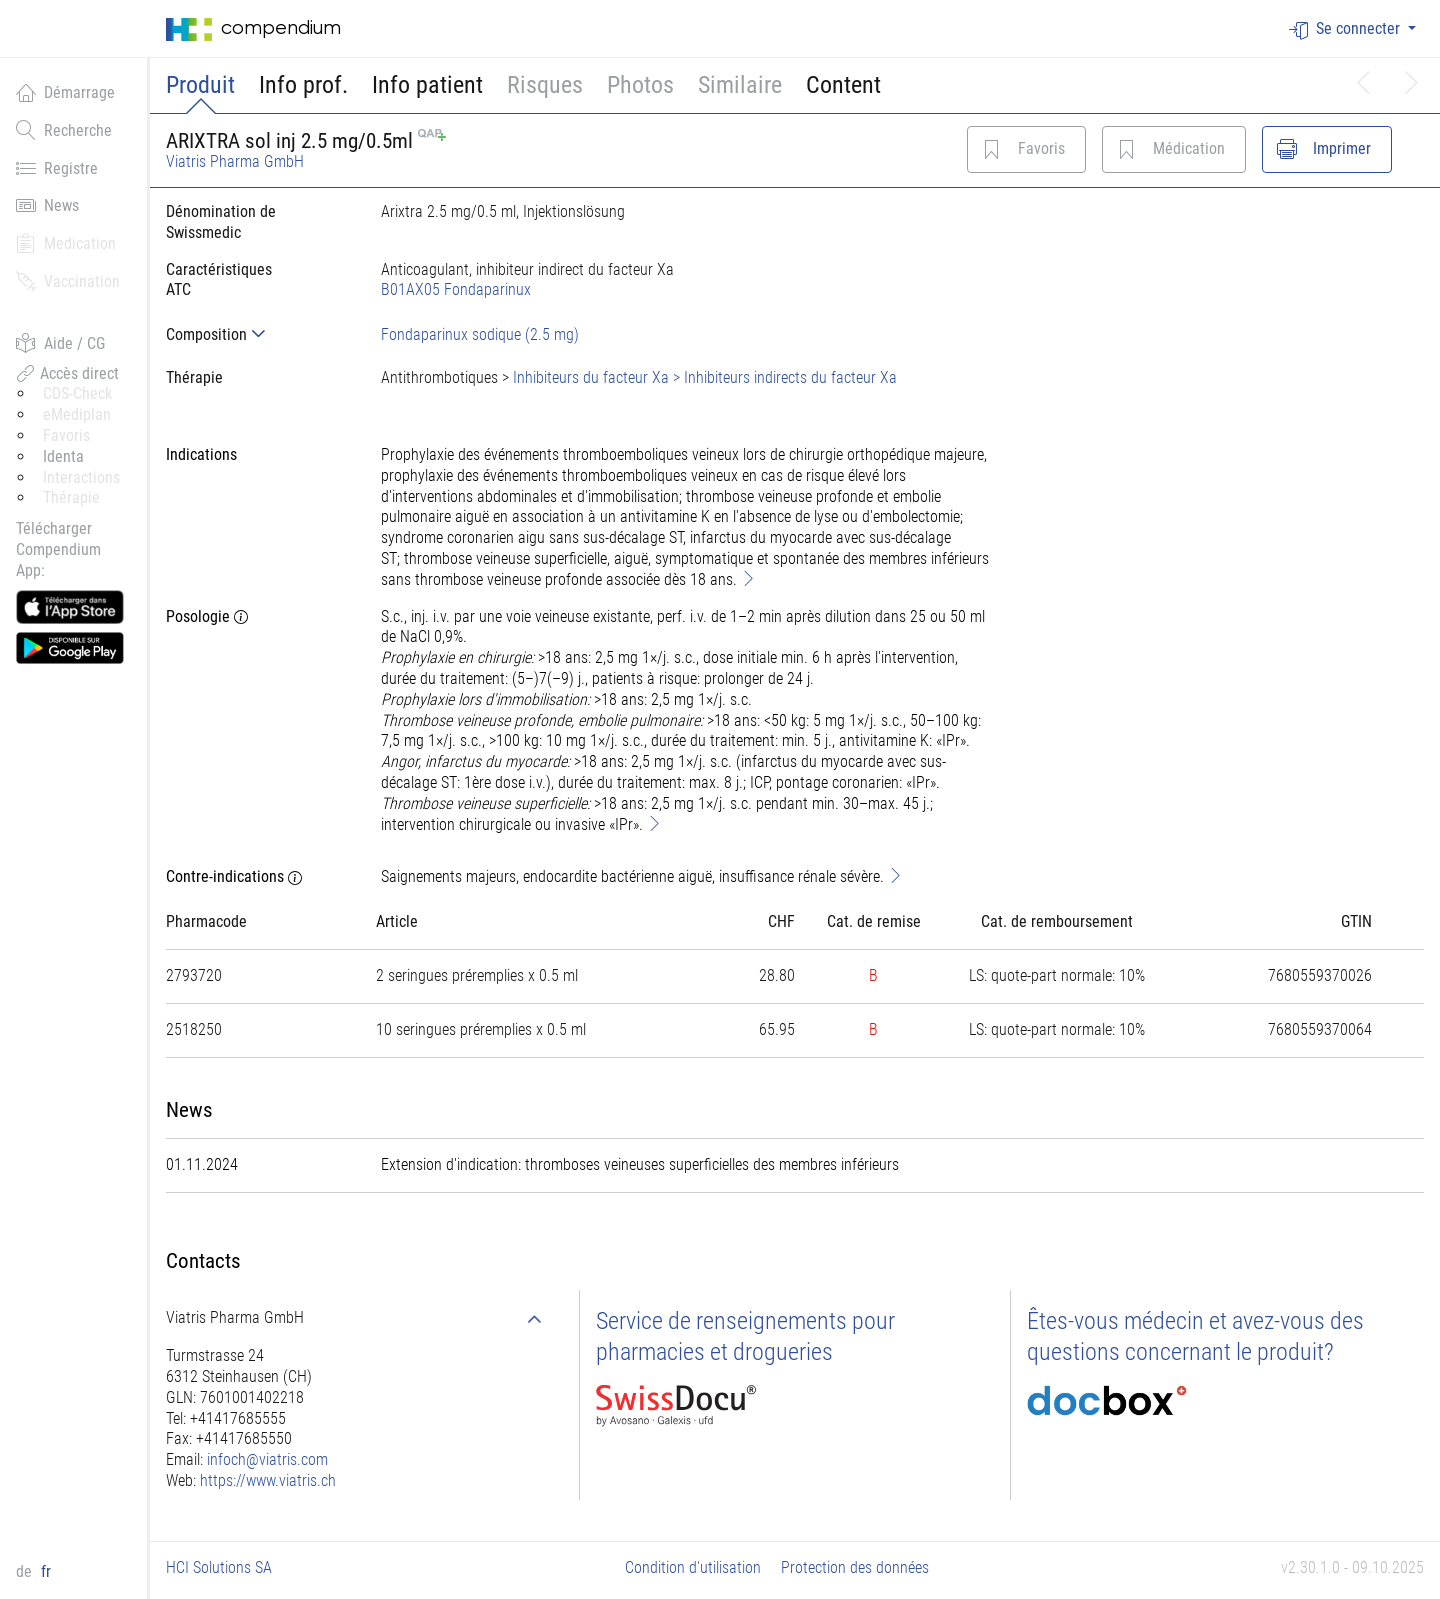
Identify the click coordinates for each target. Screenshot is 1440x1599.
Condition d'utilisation (693, 1567)
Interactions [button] (81, 477)
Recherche (64, 130)
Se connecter (1346, 29)
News (47, 205)
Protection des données (855, 1567)
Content (843, 85)
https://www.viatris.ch (268, 1480)
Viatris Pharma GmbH (235, 161)
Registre (57, 168)
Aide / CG (60, 343)
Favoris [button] (66, 435)
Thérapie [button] (71, 497)
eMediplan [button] (77, 414)
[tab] (257, 334)
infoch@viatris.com (267, 1459)
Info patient (427, 85)
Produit (200, 85)
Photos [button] (640, 85)
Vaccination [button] (68, 281)
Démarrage (65, 92)
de (26, 1571)
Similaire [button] (740, 85)
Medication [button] (66, 243)
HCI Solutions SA (219, 1567)
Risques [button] (545, 85)
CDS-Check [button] (77, 393)
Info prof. (303, 85)
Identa (63, 456)
